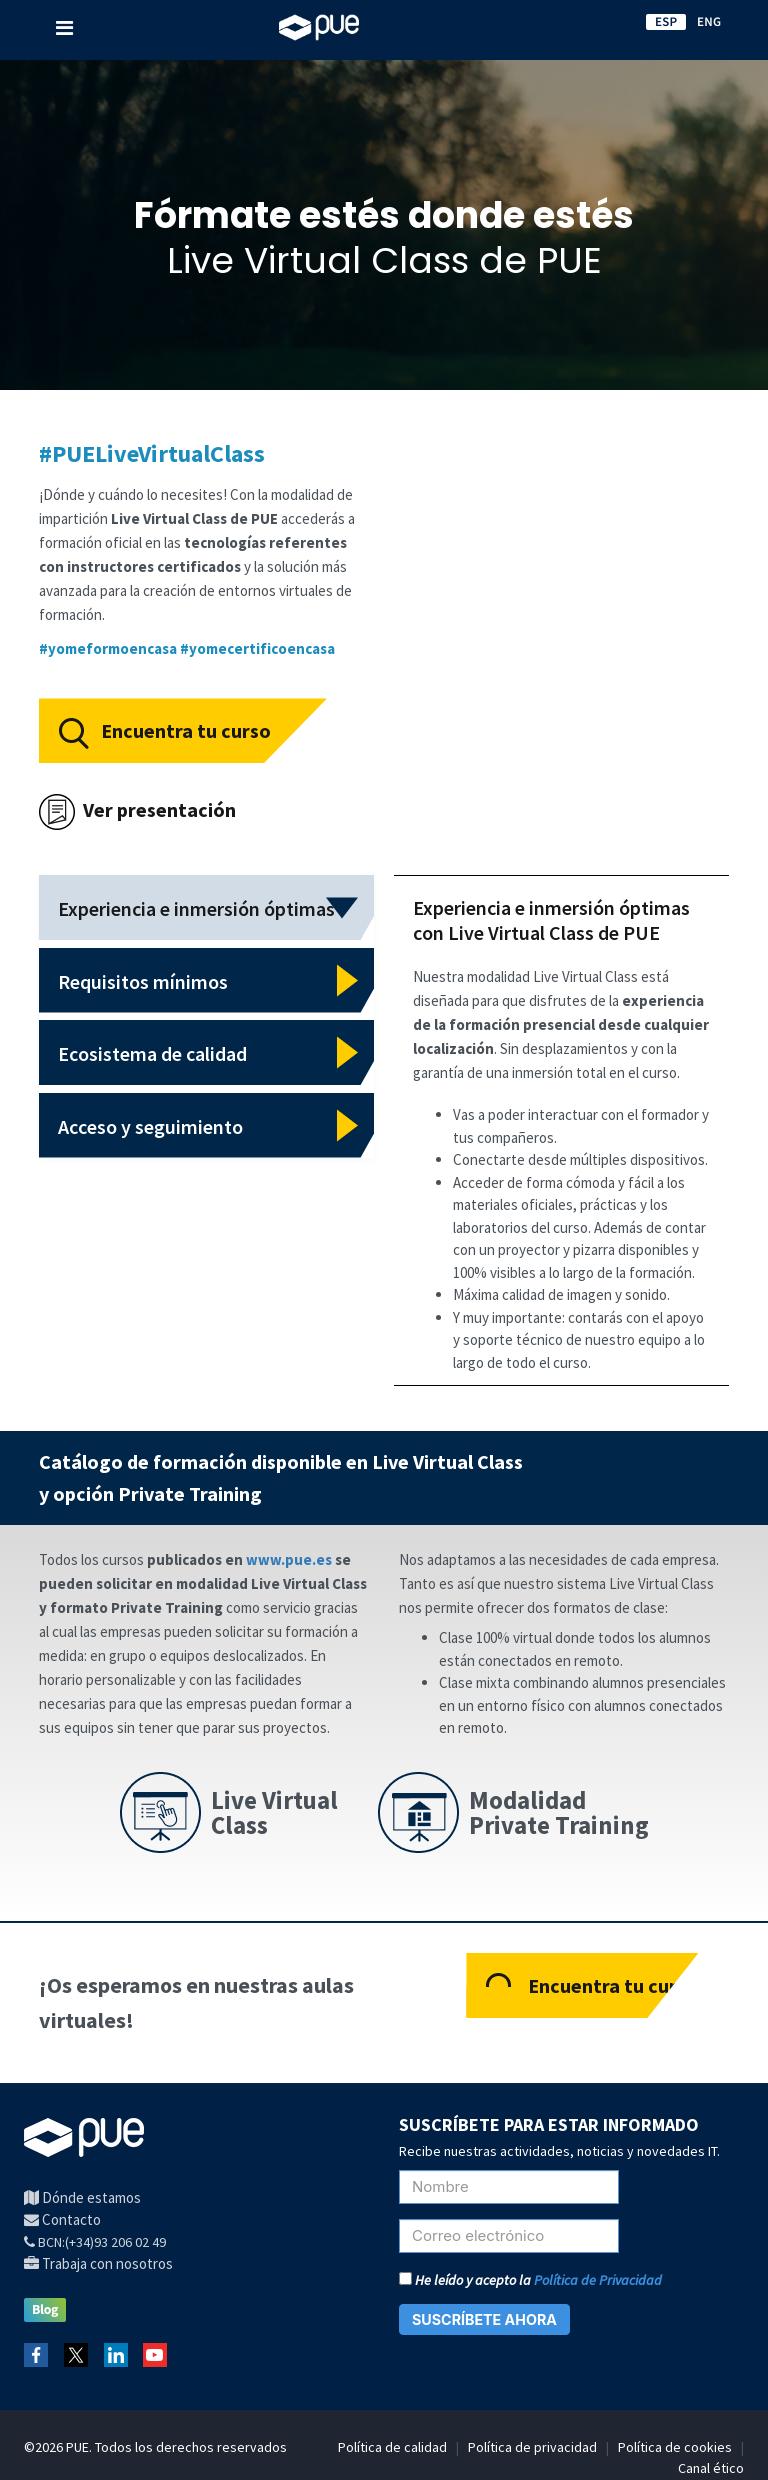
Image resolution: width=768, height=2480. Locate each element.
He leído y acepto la (530, 2280)
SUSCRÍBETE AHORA (484, 2319)
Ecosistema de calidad (152, 1053)
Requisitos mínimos (143, 981)
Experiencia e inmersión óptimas (196, 908)
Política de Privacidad (598, 2280)
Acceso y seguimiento (150, 1126)
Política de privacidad (532, 2447)
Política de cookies (675, 2447)
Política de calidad (392, 2447)
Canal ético (711, 2468)
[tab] (206, 907)
